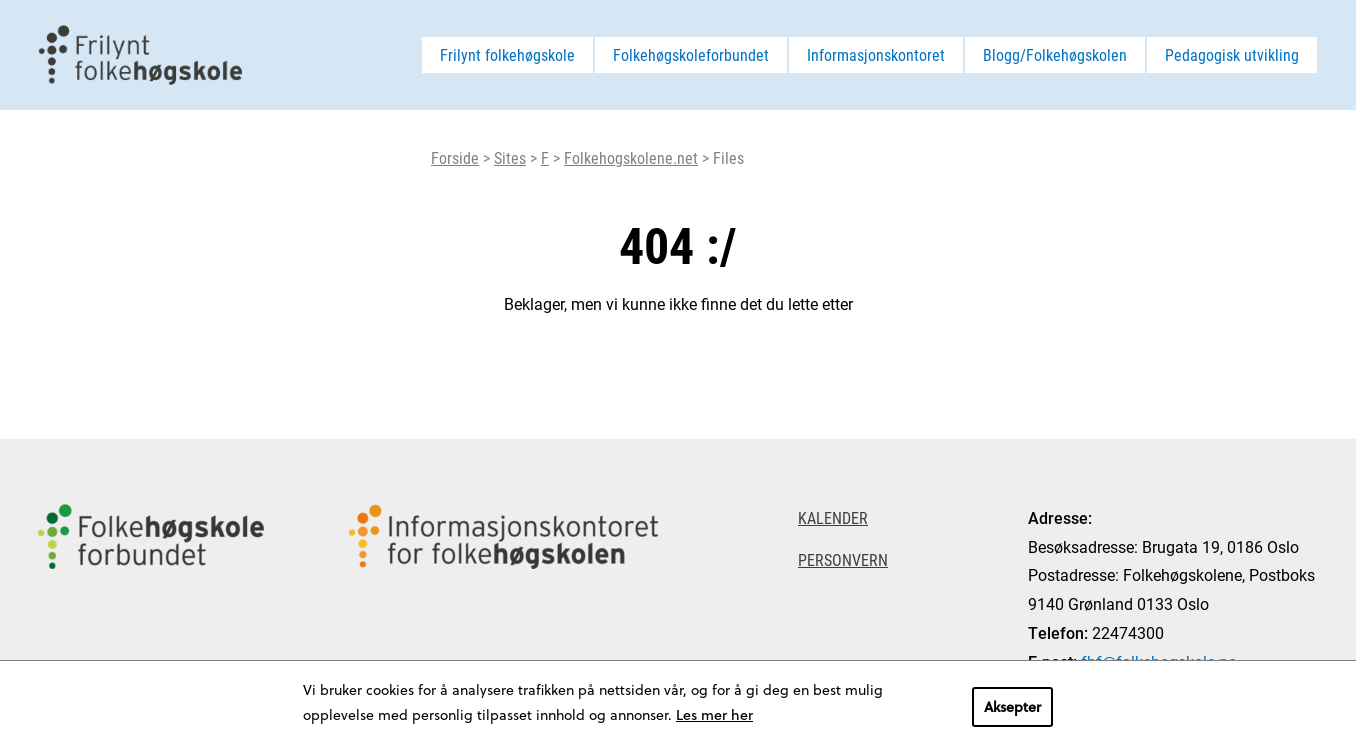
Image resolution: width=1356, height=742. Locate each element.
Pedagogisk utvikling (1232, 54)
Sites (510, 157)
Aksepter (1012, 706)
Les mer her (714, 714)
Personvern (843, 559)
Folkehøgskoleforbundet (691, 54)
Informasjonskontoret (876, 54)
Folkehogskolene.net (631, 157)
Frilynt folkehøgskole (507, 54)
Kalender (833, 517)
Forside (455, 157)
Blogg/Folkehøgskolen (1055, 54)
